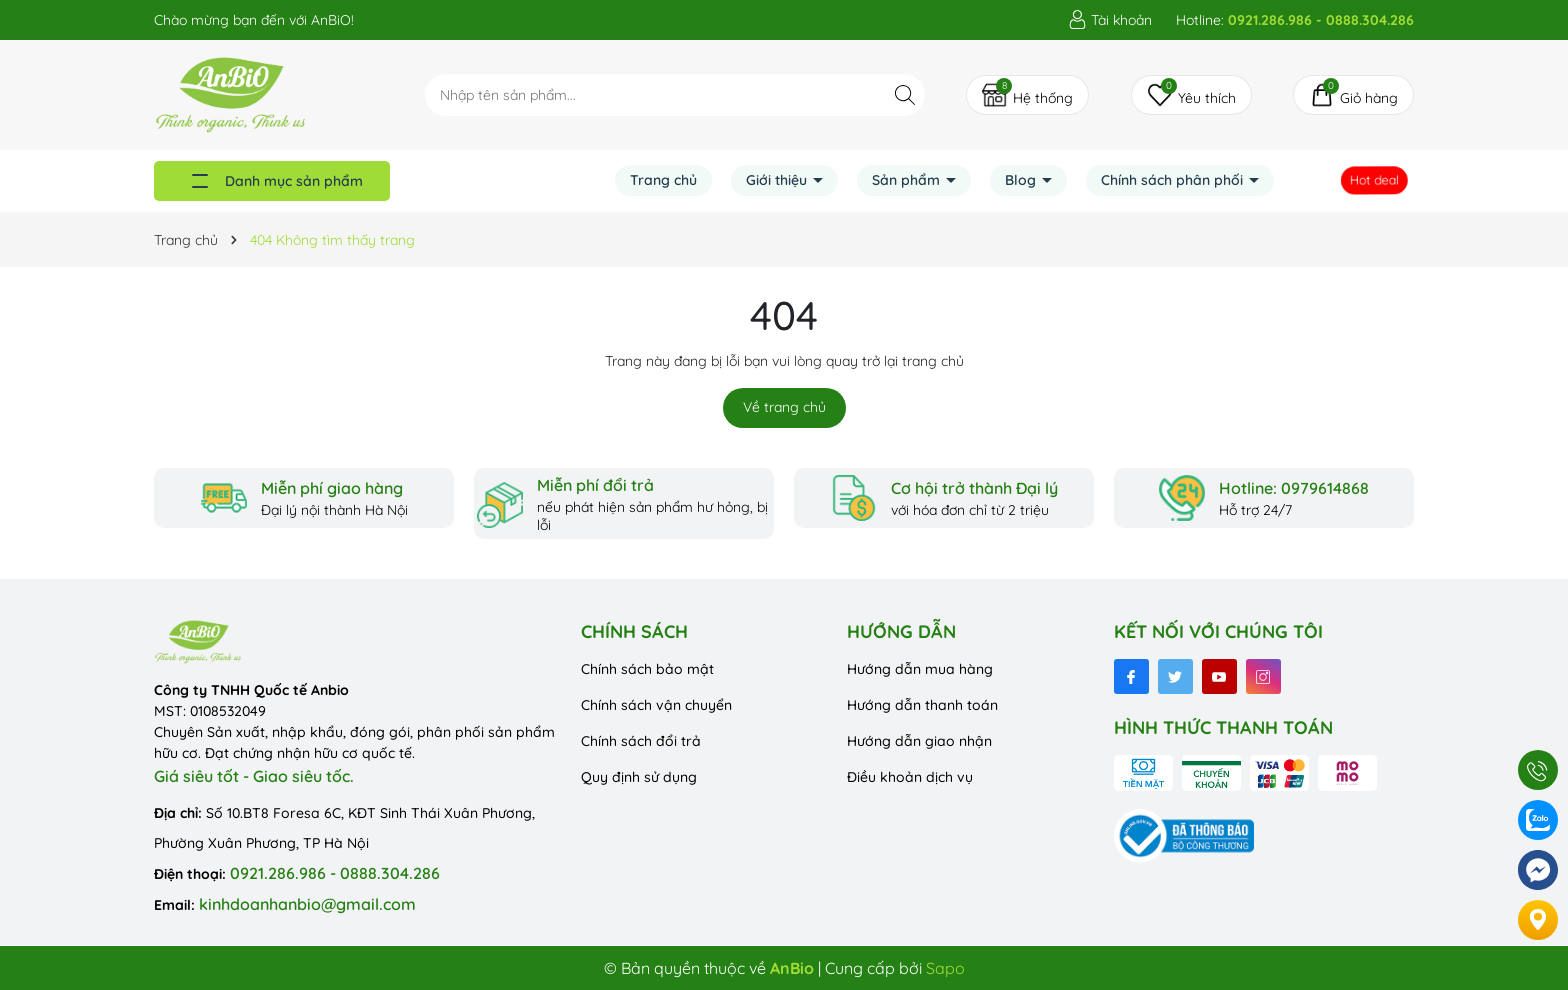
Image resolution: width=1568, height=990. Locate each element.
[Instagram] (1263, 676)
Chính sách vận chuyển (656, 705)
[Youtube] (1219, 676)
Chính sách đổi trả (641, 741)
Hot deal (1377, 181)
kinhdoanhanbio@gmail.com (307, 904)
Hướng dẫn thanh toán (922, 705)
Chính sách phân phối (1174, 180)
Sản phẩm (908, 180)
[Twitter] (1175, 676)
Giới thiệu (778, 180)
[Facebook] (1131, 676)
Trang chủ (663, 180)
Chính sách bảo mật (647, 669)
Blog (1022, 180)
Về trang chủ (784, 407)
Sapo (945, 968)
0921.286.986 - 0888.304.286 (335, 873)
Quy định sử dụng (639, 777)
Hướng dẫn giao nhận (919, 741)
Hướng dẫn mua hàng (920, 669)
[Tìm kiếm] (904, 94)
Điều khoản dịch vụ (910, 777)
